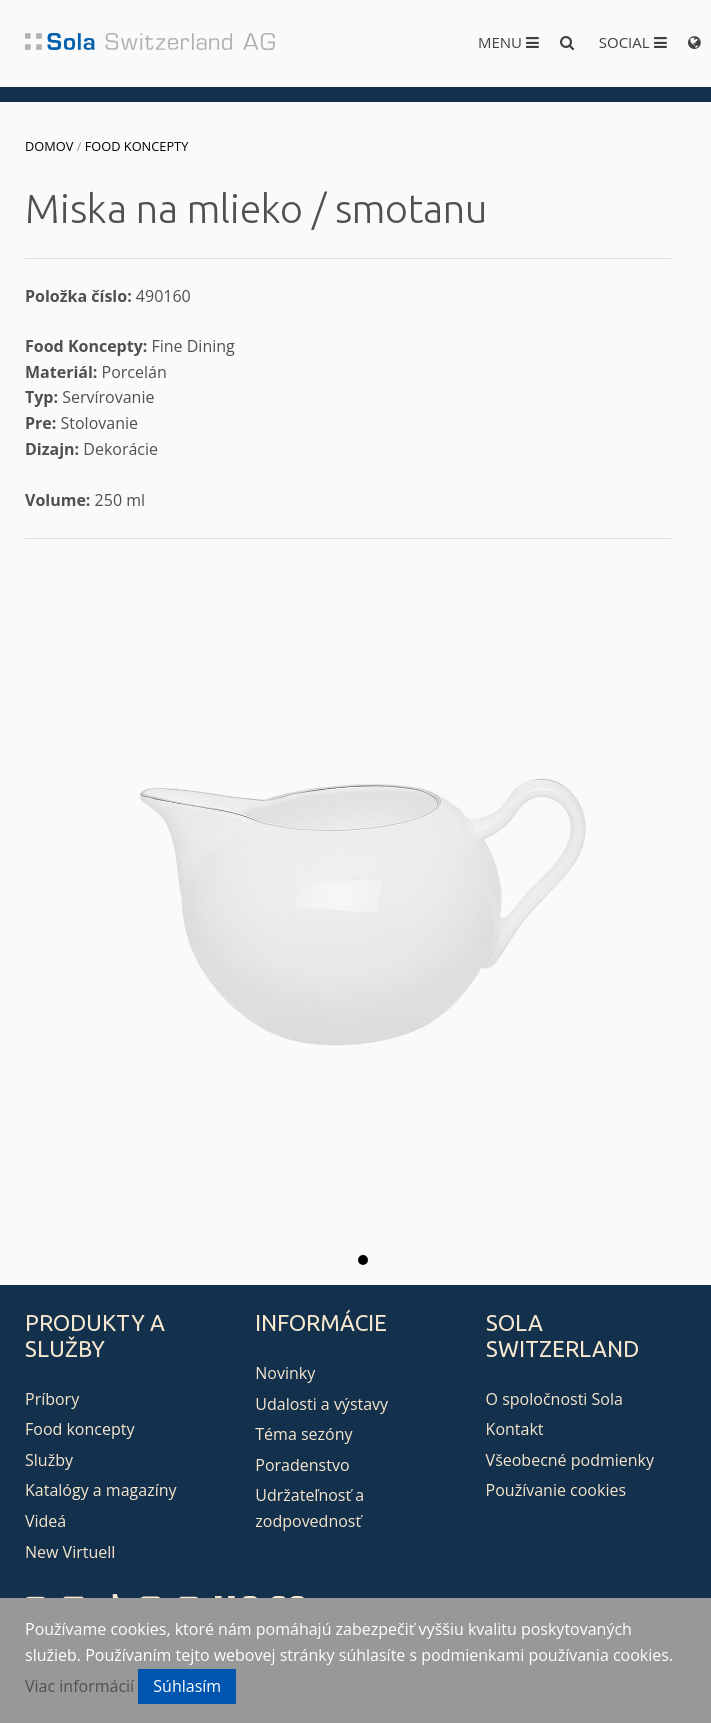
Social (633, 42)
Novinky (285, 1373)
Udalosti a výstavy (321, 1404)
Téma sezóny (303, 1434)
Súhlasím (187, 1686)
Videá (45, 1521)
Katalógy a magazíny (101, 1490)
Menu (508, 42)
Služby (49, 1460)
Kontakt (515, 1429)
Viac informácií (79, 1686)
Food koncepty (137, 146)
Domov (49, 146)
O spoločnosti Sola (554, 1399)
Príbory (52, 1399)
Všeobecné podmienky (570, 1460)
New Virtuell (70, 1552)
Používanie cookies (556, 1490)
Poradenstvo (302, 1465)
